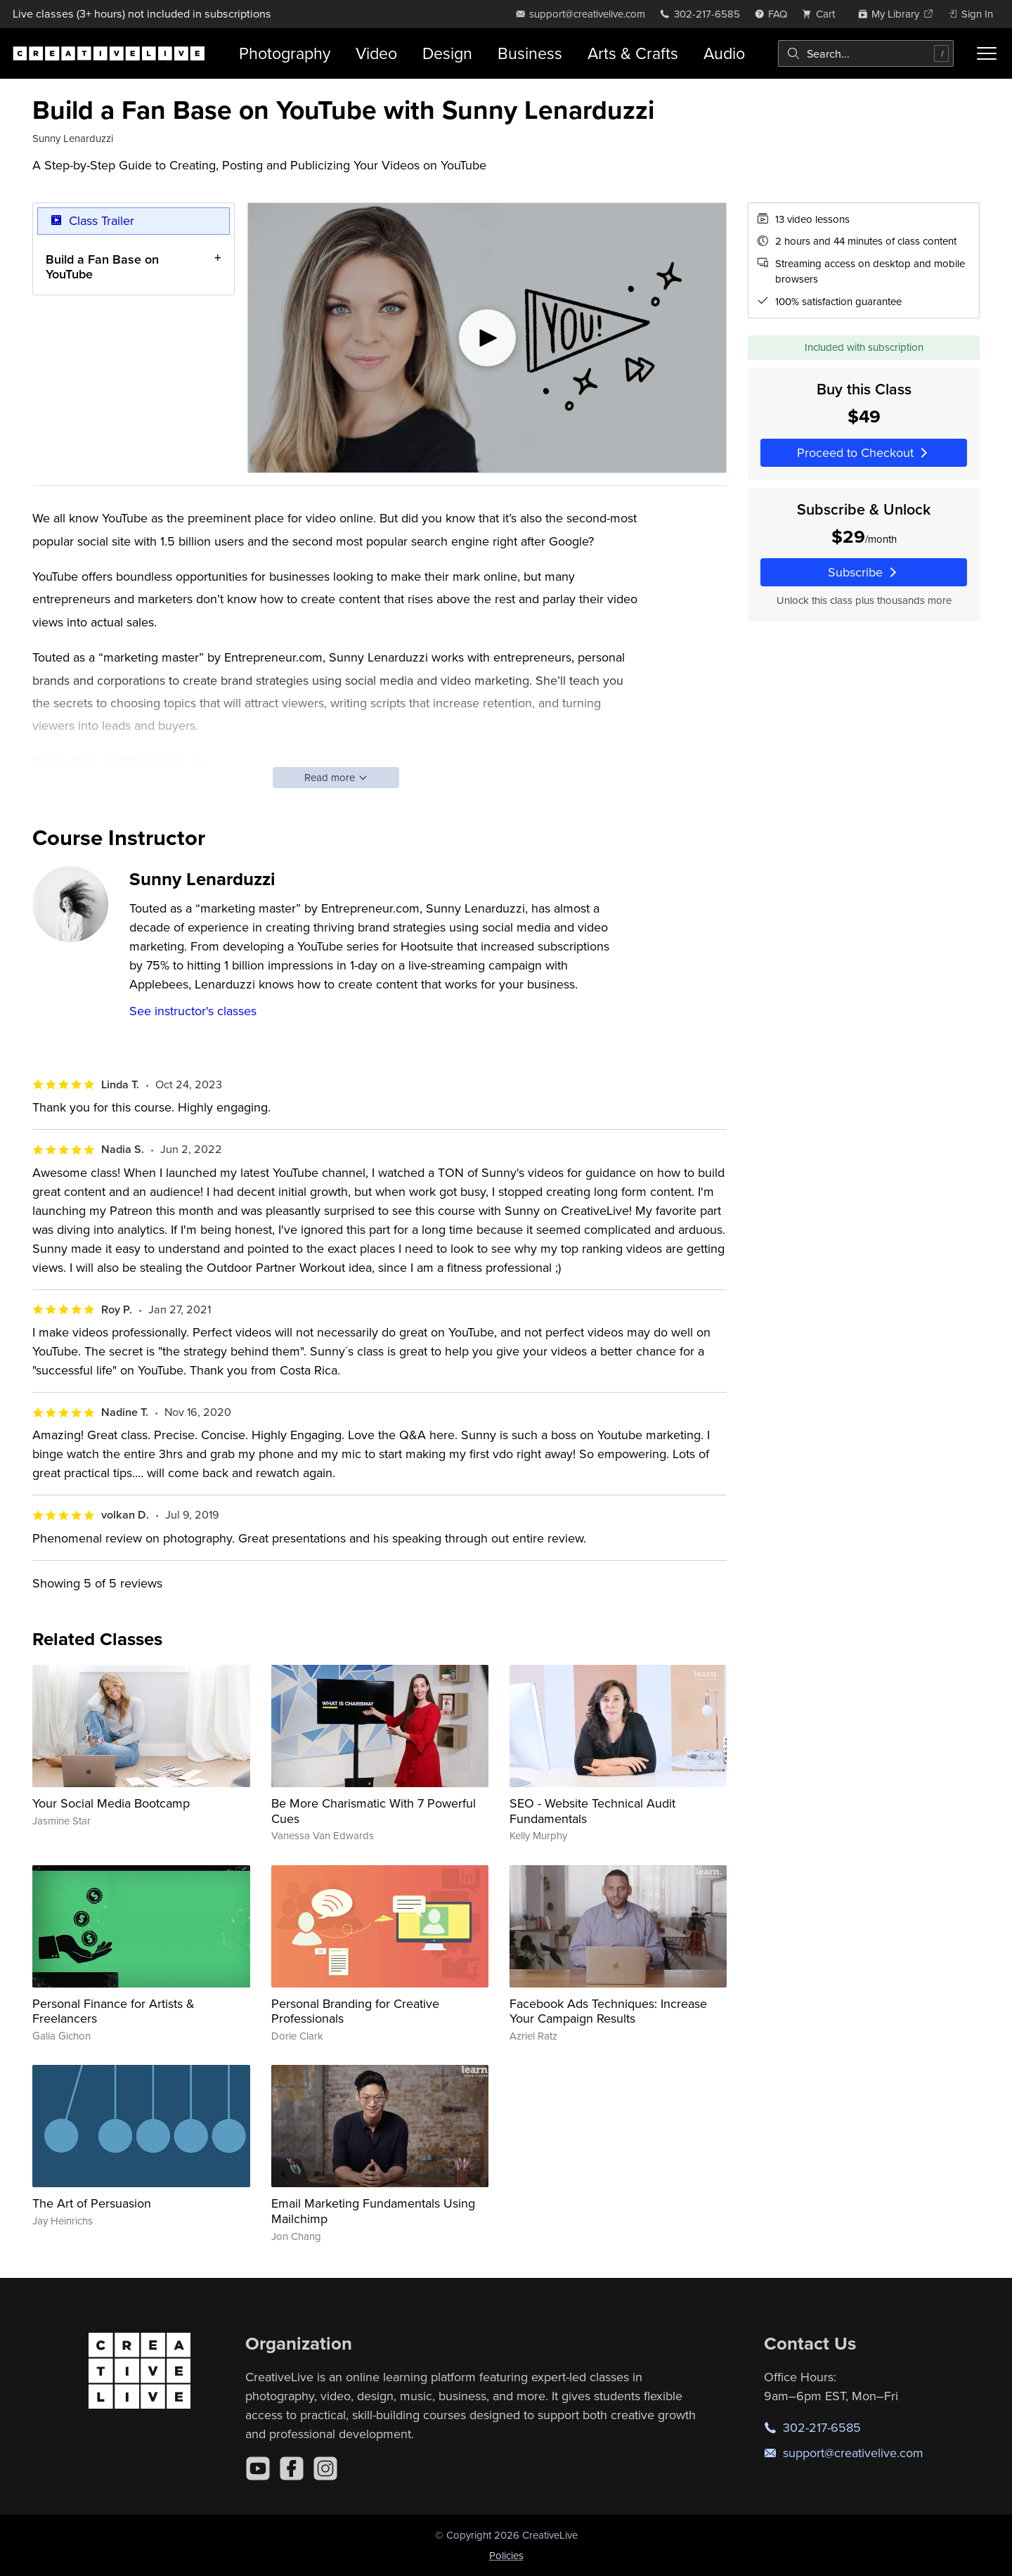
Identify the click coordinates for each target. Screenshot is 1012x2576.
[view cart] (822, 13)
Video (376, 53)
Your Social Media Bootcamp (111, 1803)
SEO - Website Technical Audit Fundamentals (592, 1810)
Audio (724, 53)
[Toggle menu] (986, 53)
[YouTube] (258, 2468)
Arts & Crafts (633, 53)
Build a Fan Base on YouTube (102, 266)
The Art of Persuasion (91, 2203)
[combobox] (866, 53)
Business (530, 53)
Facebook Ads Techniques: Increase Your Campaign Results (608, 2011)
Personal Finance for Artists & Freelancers (113, 2011)
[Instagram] (325, 2468)
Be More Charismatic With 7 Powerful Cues (373, 1810)
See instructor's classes (193, 1010)
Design (447, 53)
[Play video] (487, 337)
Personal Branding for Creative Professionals (355, 2011)
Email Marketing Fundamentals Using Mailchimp (373, 2210)
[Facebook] (291, 2468)
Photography (284, 53)
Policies (506, 2555)
